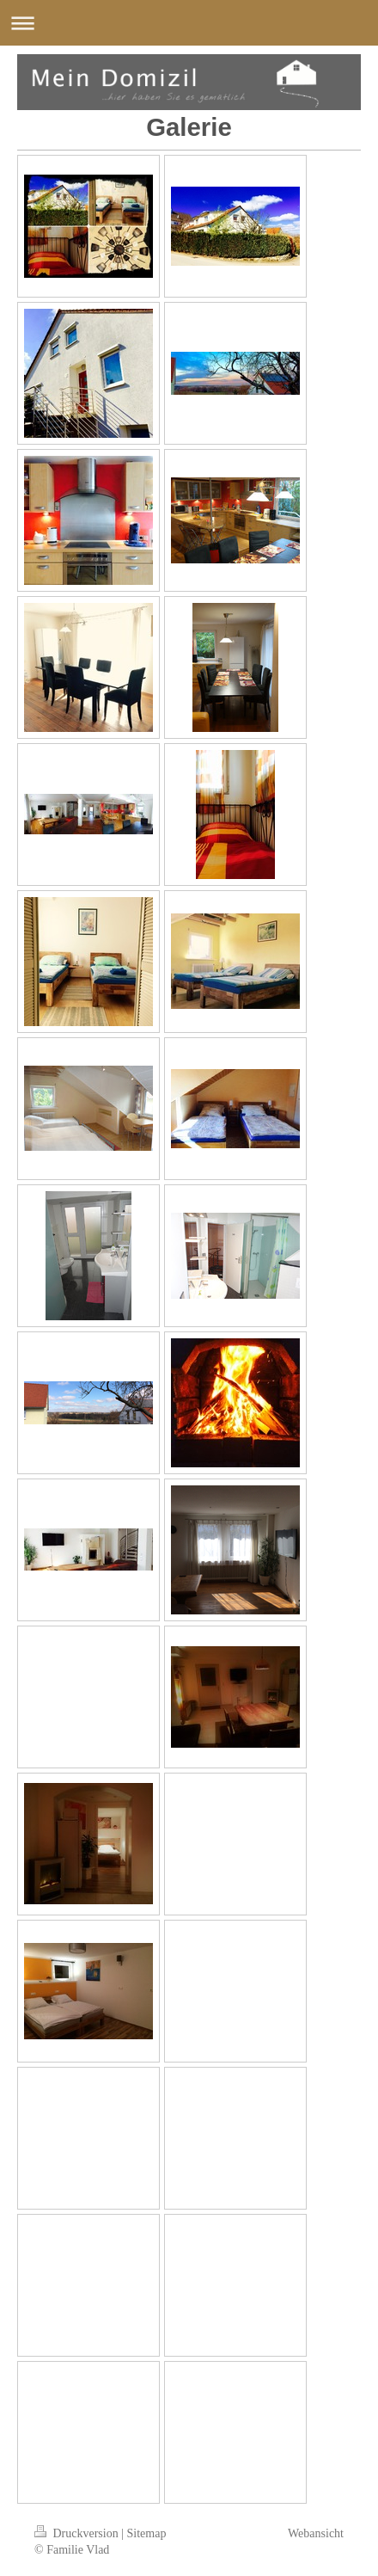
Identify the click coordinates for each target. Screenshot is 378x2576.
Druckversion (77, 2533)
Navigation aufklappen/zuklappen (189, 22)
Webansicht (316, 2533)
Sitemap (147, 2533)
